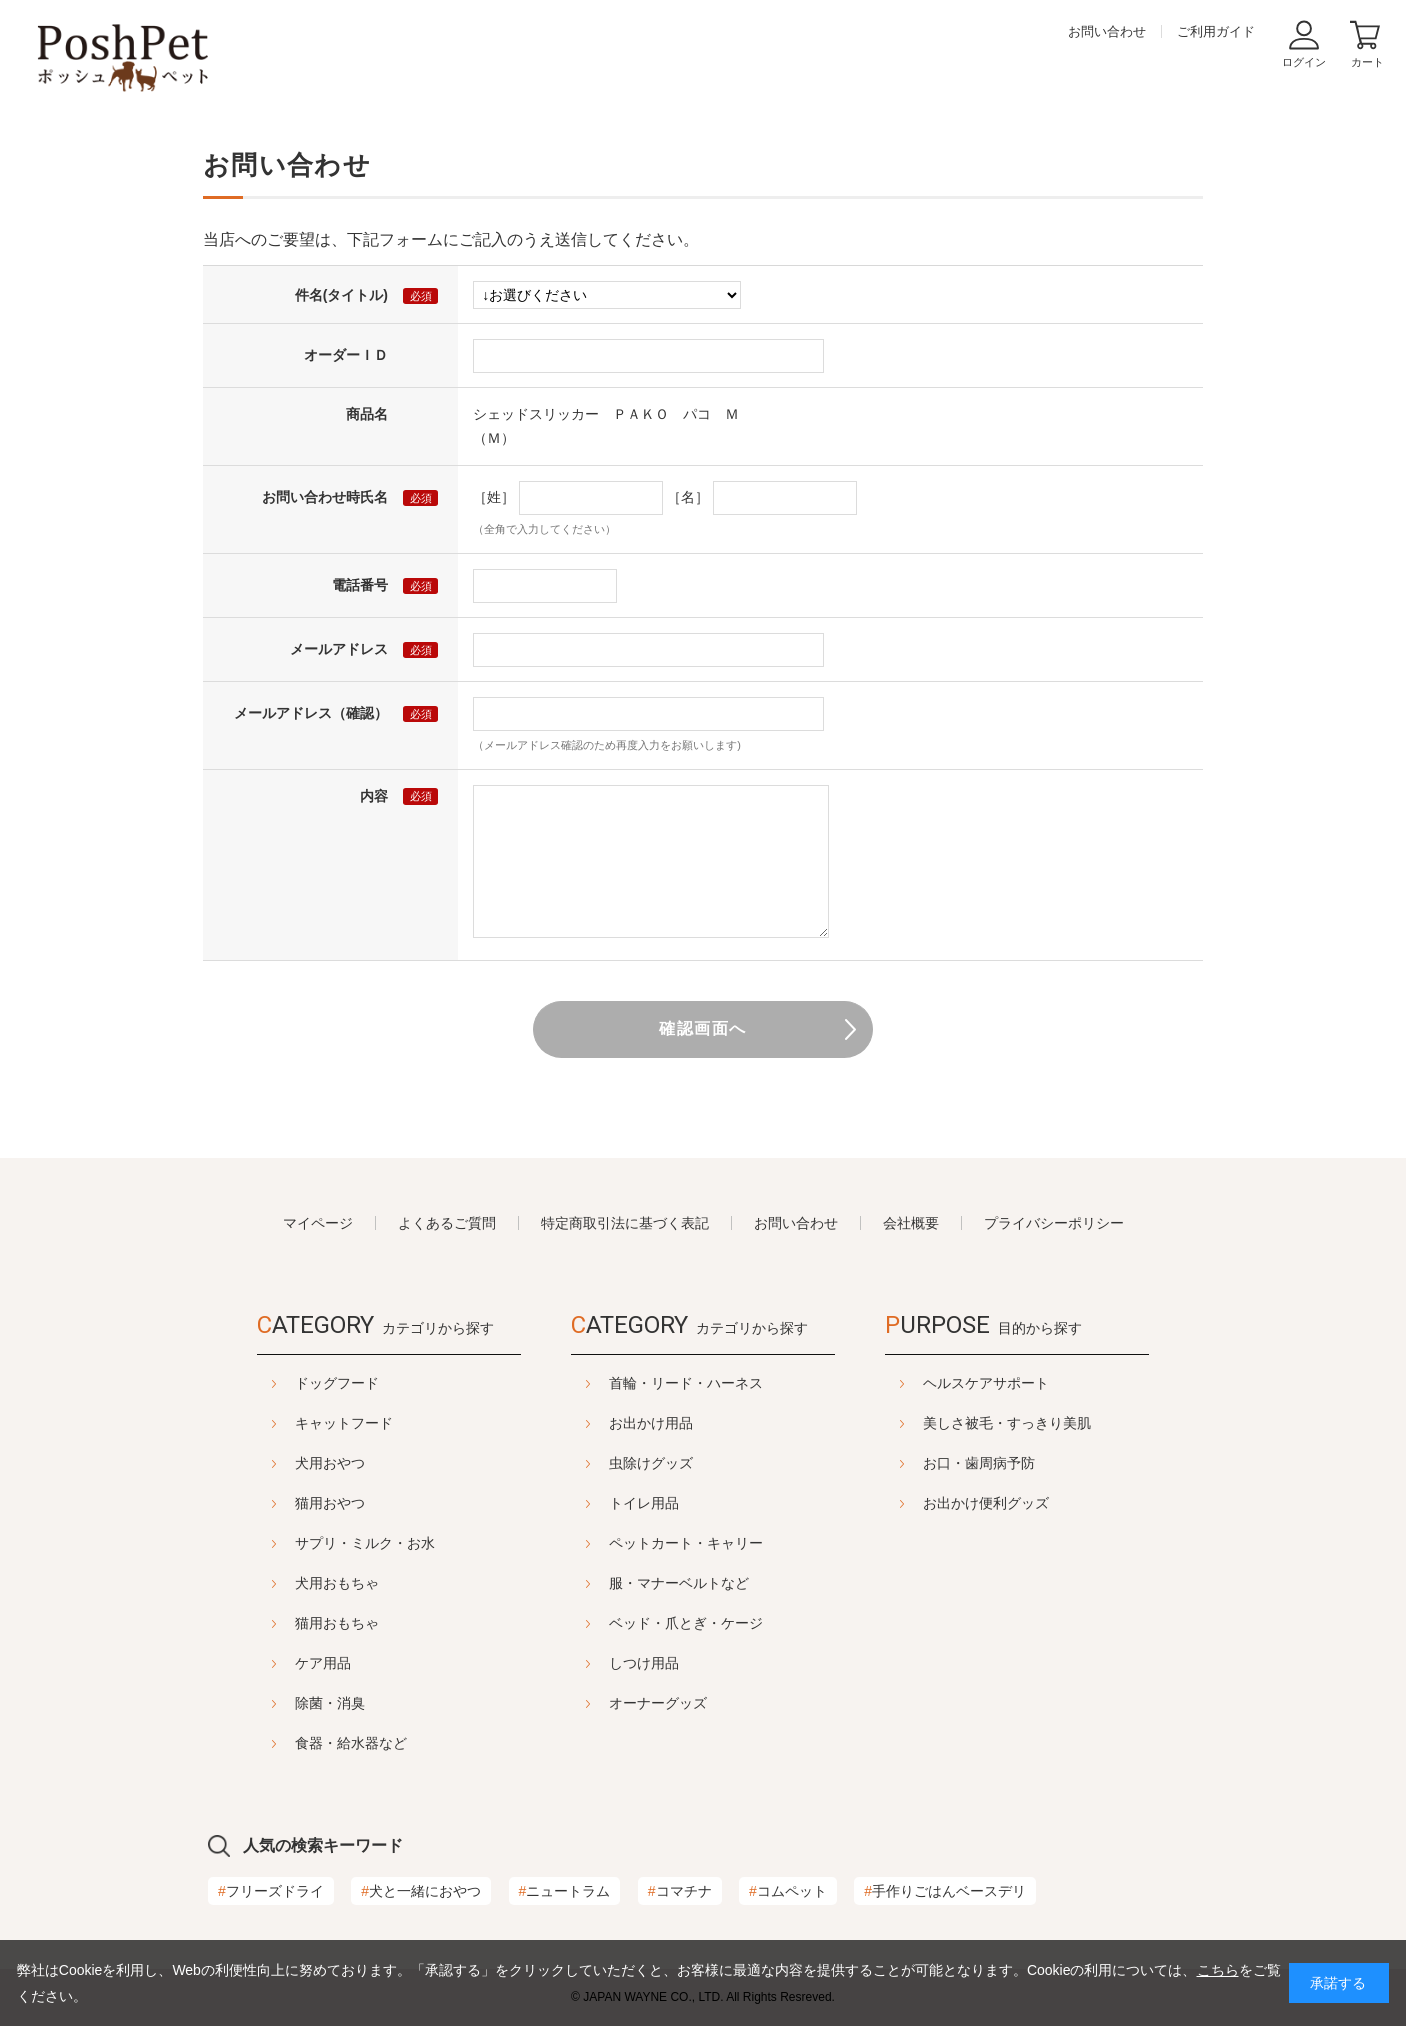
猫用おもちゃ (287, 1623)
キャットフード (294, 1423)
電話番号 (360, 585)
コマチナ (680, 1891)
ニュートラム (565, 1891)
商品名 (367, 414)
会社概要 (911, 1223)
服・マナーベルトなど (679, 1583)
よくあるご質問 (447, 1223)
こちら (1218, 1970)
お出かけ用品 (651, 1423)
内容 (374, 796)
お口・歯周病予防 (1029, 1463)
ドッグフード (287, 1383)
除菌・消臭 (280, 1703)
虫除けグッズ (651, 1463)
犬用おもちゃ (287, 1583)
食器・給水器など (301, 1743)
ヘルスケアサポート (1036, 1383)
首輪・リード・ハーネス (686, 1383)
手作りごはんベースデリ (945, 1891)
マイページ (318, 1223)
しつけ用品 (644, 1663)
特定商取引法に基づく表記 (625, 1223)
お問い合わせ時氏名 (325, 497)
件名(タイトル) (341, 295)
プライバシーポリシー (1054, 1223)
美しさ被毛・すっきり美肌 (1057, 1423)
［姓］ (494, 497)
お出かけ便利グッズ (1036, 1503)
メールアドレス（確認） (311, 713)
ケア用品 (273, 1663)
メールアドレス (339, 649)
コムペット (788, 1891)
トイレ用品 (644, 1503)
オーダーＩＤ (346, 355)
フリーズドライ (271, 1891)
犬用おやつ (280, 1463)
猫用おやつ (280, 1503)
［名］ (688, 497)
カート (1367, 62)
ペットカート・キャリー (686, 1543)
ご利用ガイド (1216, 31)
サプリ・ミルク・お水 (315, 1543)
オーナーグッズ (658, 1703)
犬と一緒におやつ (421, 1891)
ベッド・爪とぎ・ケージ (686, 1623)
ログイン (1304, 62)
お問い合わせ (1107, 31)
